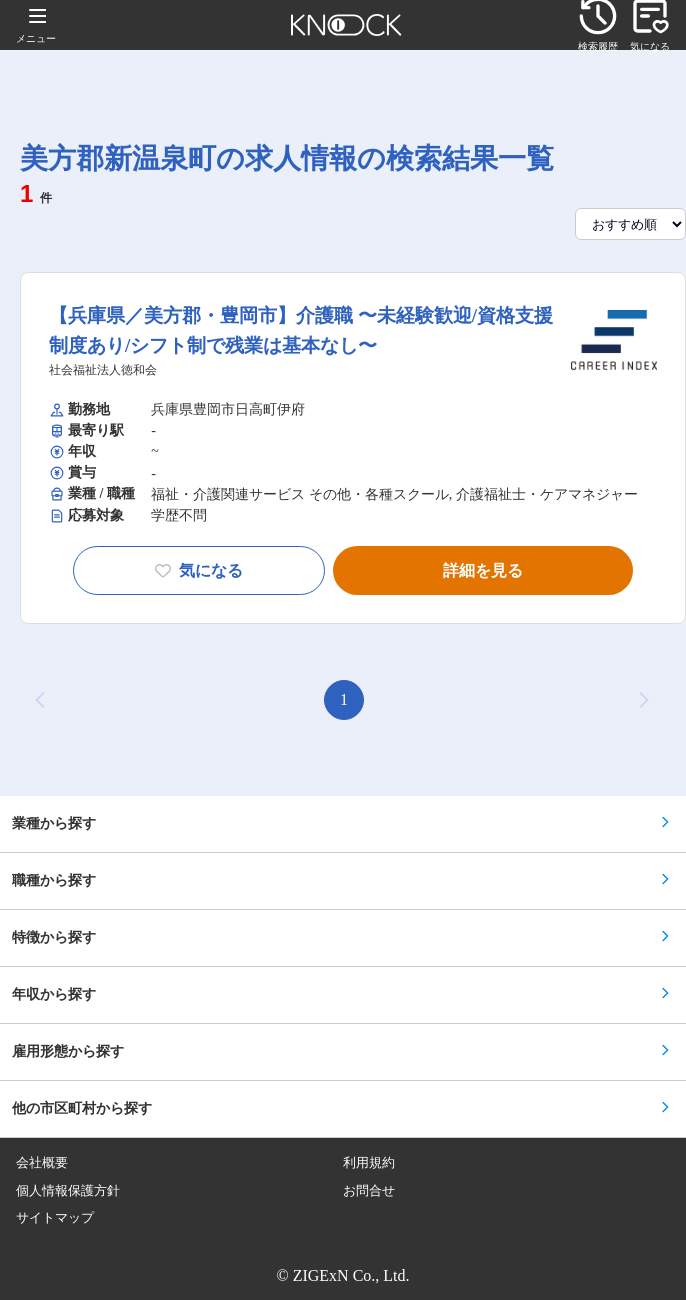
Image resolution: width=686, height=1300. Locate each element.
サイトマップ (55, 1218)
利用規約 (369, 1163)
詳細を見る (483, 570)
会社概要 (42, 1163)
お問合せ (369, 1191)
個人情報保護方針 (68, 1191)
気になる (199, 570)
